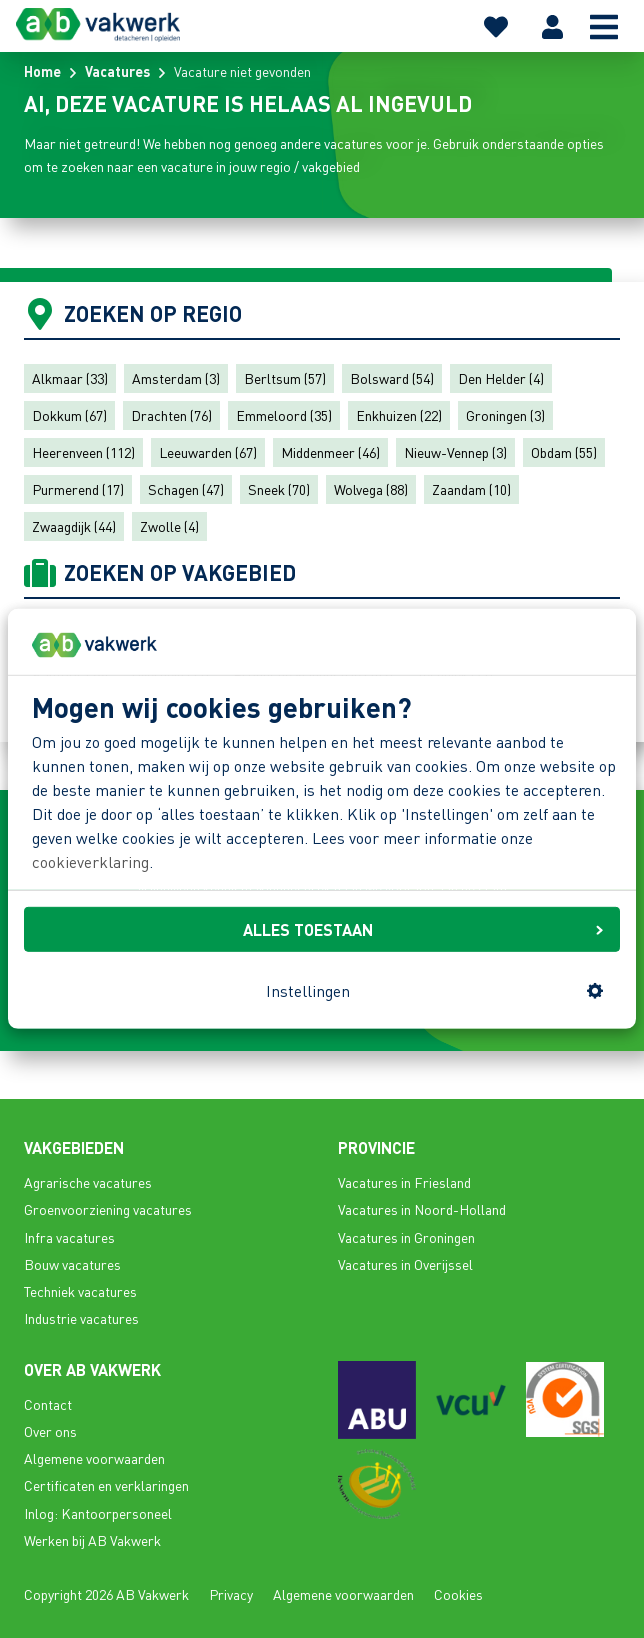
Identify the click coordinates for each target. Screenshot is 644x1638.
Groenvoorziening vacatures (108, 1209)
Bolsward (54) (392, 378)
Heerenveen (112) (83, 452)
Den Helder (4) (501, 378)
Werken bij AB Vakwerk (92, 1540)
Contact (48, 1404)
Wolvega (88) (371, 489)
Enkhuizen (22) (399, 415)
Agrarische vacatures (88, 1182)
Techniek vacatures (80, 1291)
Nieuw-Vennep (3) (455, 452)
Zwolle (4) (169, 526)
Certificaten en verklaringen (106, 1485)
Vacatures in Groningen (406, 1237)
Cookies (458, 1594)
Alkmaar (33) (70, 378)
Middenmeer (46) (330, 452)
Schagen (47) (186, 489)
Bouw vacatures (72, 1264)
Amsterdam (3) (176, 378)
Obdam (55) (564, 452)
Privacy (231, 1594)
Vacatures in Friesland (404, 1182)
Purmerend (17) (78, 489)
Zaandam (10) (471, 489)
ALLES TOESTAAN (423, 928)
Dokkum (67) (69, 415)
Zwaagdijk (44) (74, 526)
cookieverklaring (90, 861)
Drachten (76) (171, 415)
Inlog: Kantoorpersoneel (98, 1513)
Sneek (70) (279, 489)
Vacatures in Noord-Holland (422, 1209)
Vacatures (117, 71)
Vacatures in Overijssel (405, 1264)
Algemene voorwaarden (94, 1458)
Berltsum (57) (285, 378)
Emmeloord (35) (284, 415)
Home (42, 71)
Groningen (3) (505, 415)
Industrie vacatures (81, 1318)
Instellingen (434, 990)
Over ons (50, 1431)
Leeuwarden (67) (208, 452)
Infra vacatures (69, 1237)
